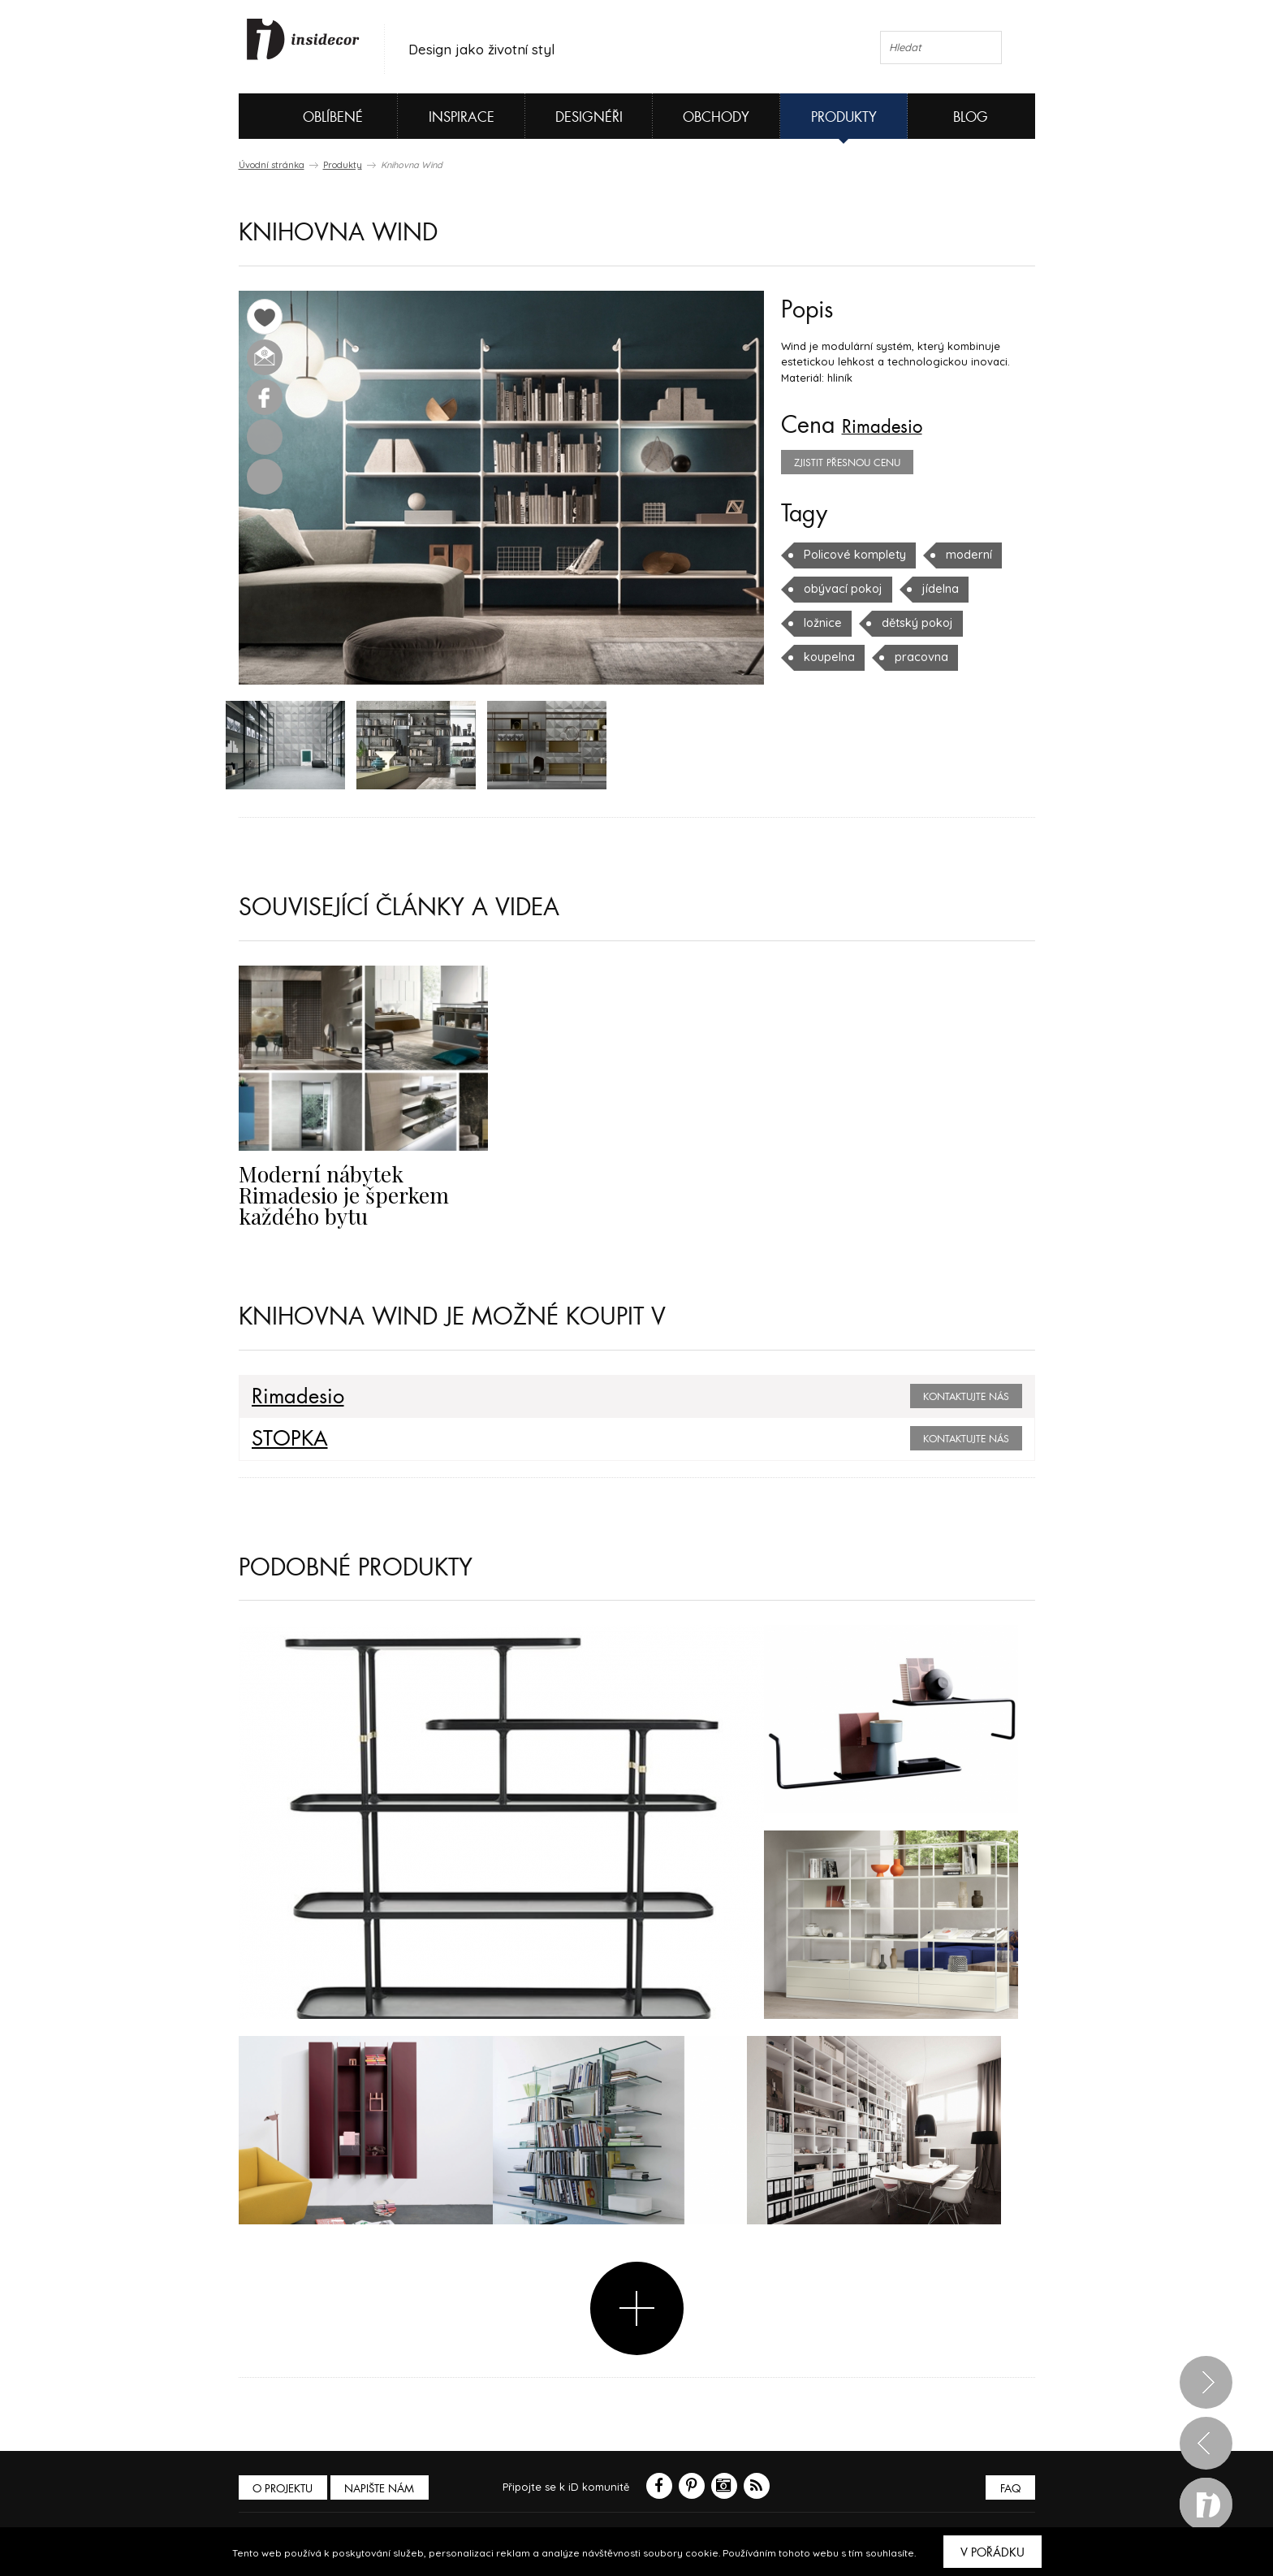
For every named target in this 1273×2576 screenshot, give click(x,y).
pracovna (915, 656)
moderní (959, 554)
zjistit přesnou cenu (847, 462)
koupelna (828, 656)
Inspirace (461, 117)
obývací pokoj (840, 588)
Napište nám (388, 2487)
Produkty (844, 117)
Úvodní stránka (271, 165)
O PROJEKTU (286, 2487)
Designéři (589, 117)
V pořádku (992, 2552)
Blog (970, 117)
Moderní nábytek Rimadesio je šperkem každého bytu (358, 1186)
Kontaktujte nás (966, 1395)
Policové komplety (851, 554)
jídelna (933, 588)
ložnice (821, 622)
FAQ (1008, 2487)
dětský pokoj (912, 622)
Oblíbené (305, 116)
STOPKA (284, 1437)
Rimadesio (893, 425)
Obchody (716, 117)
